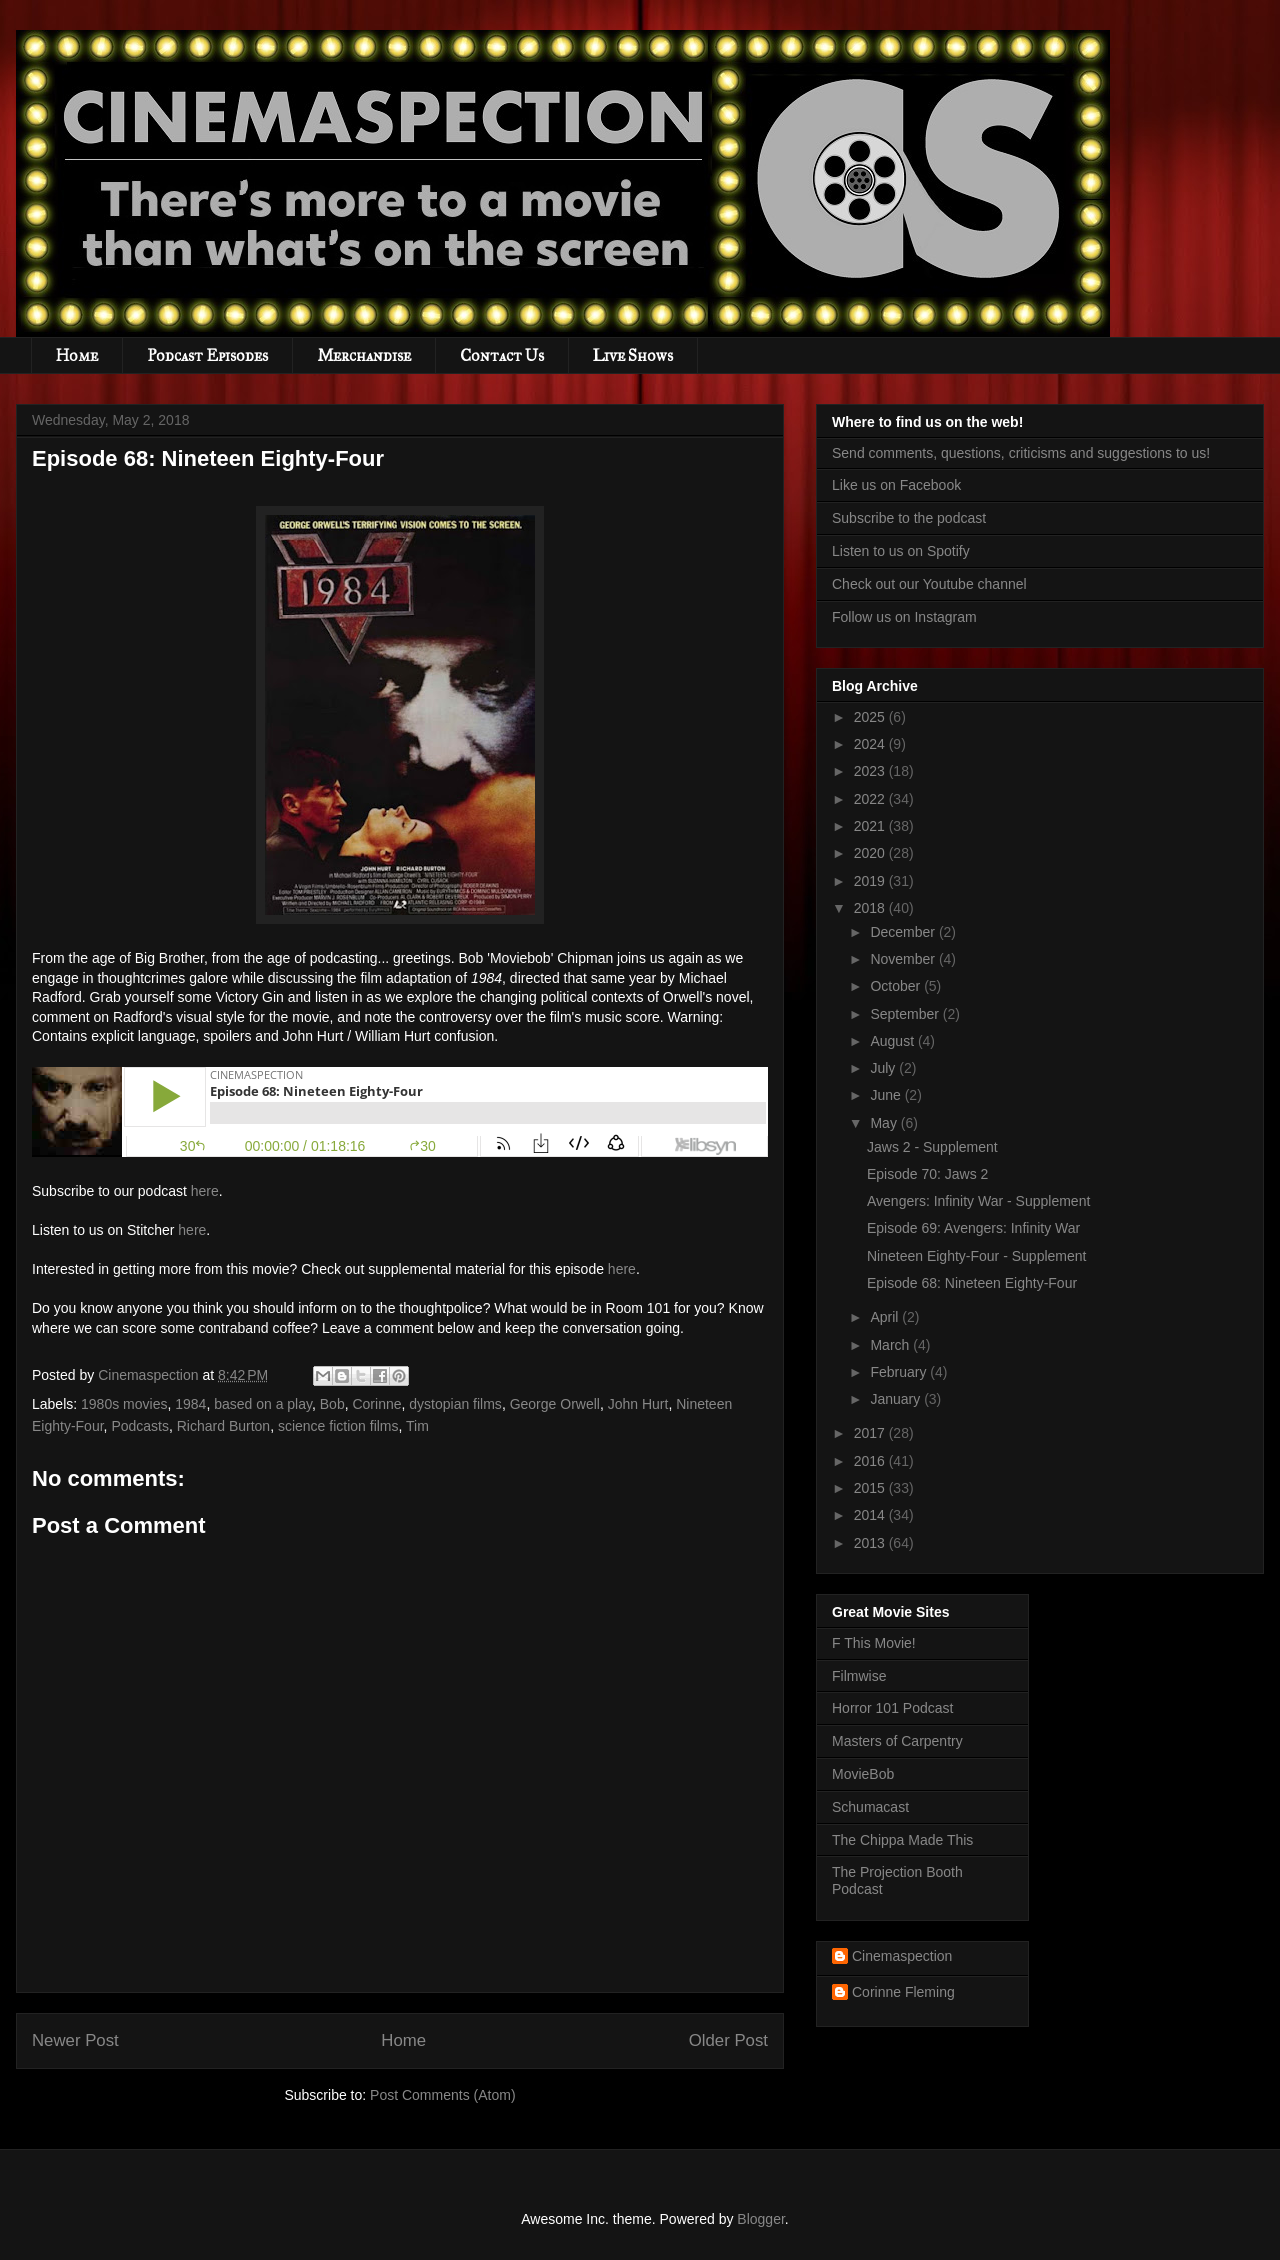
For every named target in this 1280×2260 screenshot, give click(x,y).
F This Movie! (874, 1643)
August (893, 1041)
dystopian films (455, 1404)
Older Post (728, 2040)
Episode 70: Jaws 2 (927, 1174)
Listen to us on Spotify (901, 551)
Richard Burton (223, 1426)
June (887, 1095)
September (906, 1014)
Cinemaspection (902, 1956)
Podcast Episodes (207, 355)
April (886, 1317)
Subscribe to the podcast (909, 518)
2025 (871, 717)
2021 (871, 826)
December (904, 932)
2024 (871, 744)
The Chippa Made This (902, 1840)
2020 (871, 853)
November (904, 959)
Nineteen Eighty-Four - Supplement (976, 1256)
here (205, 1191)
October (897, 986)
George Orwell (555, 1404)
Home (77, 355)
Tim (417, 1426)
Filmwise (859, 1676)
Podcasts (140, 1426)
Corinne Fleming (903, 1992)
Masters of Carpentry (897, 1741)
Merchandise (364, 355)
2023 (871, 771)
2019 (871, 881)
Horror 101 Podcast (892, 1708)
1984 (190, 1404)
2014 (871, 1515)
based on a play (263, 1404)
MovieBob (863, 1774)
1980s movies (124, 1404)
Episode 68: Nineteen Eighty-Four (972, 1283)
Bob (332, 1404)
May (885, 1123)
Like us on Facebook (896, 485)
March (891, 1345)
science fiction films (338, 1426)
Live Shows (633, 355)
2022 (871, 799)
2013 (871, 1543)
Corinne (376, 1404)
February (900, 1372)
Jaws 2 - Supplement (932, 1147)
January (897, 1399)
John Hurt (638, 1404)
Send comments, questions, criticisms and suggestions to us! (1021, 453)
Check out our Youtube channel (929, 584)
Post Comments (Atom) (442, 2095)
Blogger (760, 2219)
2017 (871, 1433)
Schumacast (870, 1807)
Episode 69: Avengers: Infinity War (973, 1228)
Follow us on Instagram (904, 617)
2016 (871, 1461)
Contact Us (502, 355)
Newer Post (75, 2040)
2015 (871, 1488)
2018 (871, 908)
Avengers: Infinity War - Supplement (978, 1201)
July (884, 1068)
